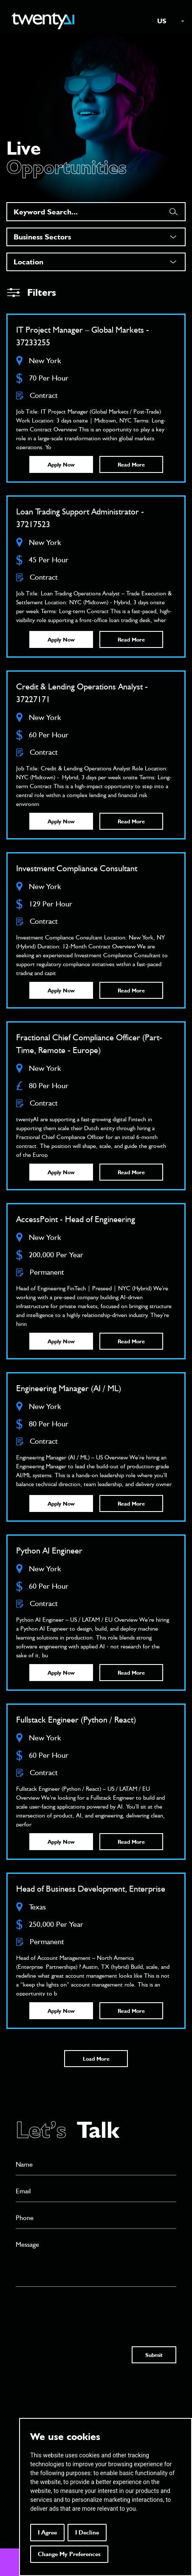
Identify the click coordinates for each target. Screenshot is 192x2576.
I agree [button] (47, 2532)
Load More (96, 2058)
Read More (131, 464)
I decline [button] (87, 2532)
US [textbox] (162, 21)
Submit (154, 2354)
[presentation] (80, 2308)
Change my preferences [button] (69, 2554)
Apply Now (61, 464)
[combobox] (166, 21)
